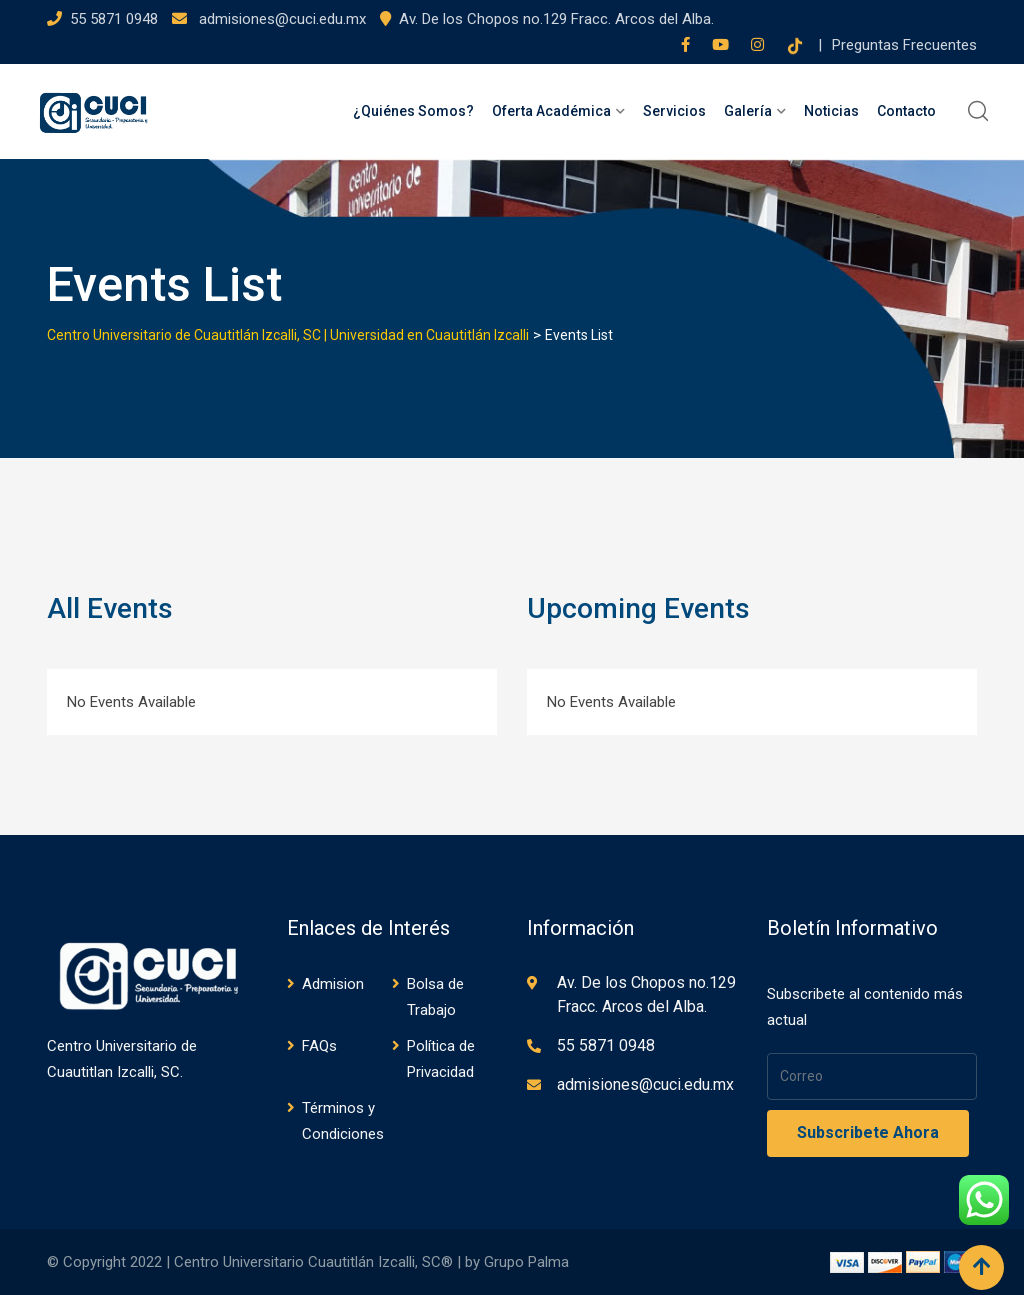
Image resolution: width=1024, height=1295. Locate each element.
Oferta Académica (551, 111)
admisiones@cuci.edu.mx (280, 19)
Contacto (906, 111)
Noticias (831, 111)
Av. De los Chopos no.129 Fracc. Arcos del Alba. (556, 19)
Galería (748, 111)
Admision (333, 984)
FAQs (319, 1046)
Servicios (674, 111)
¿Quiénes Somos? (413, 111)
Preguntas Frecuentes (904, 45)
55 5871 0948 (114, 19)
